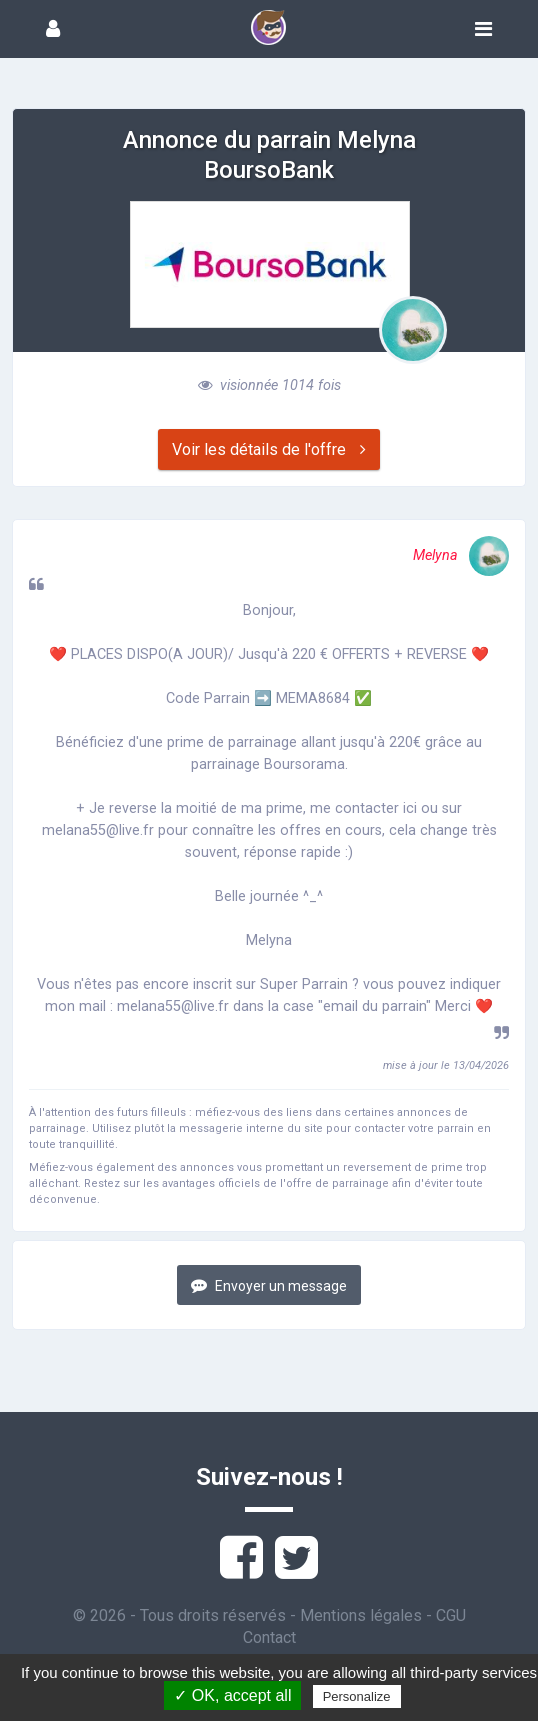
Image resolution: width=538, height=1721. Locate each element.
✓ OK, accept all (232, 1695)
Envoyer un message (269, 1285)
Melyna (461, 555)
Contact (269, 1637)
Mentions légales (361, 1615)
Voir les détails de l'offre (269, 449)
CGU (451, 1615)
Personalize (357, 1696)
